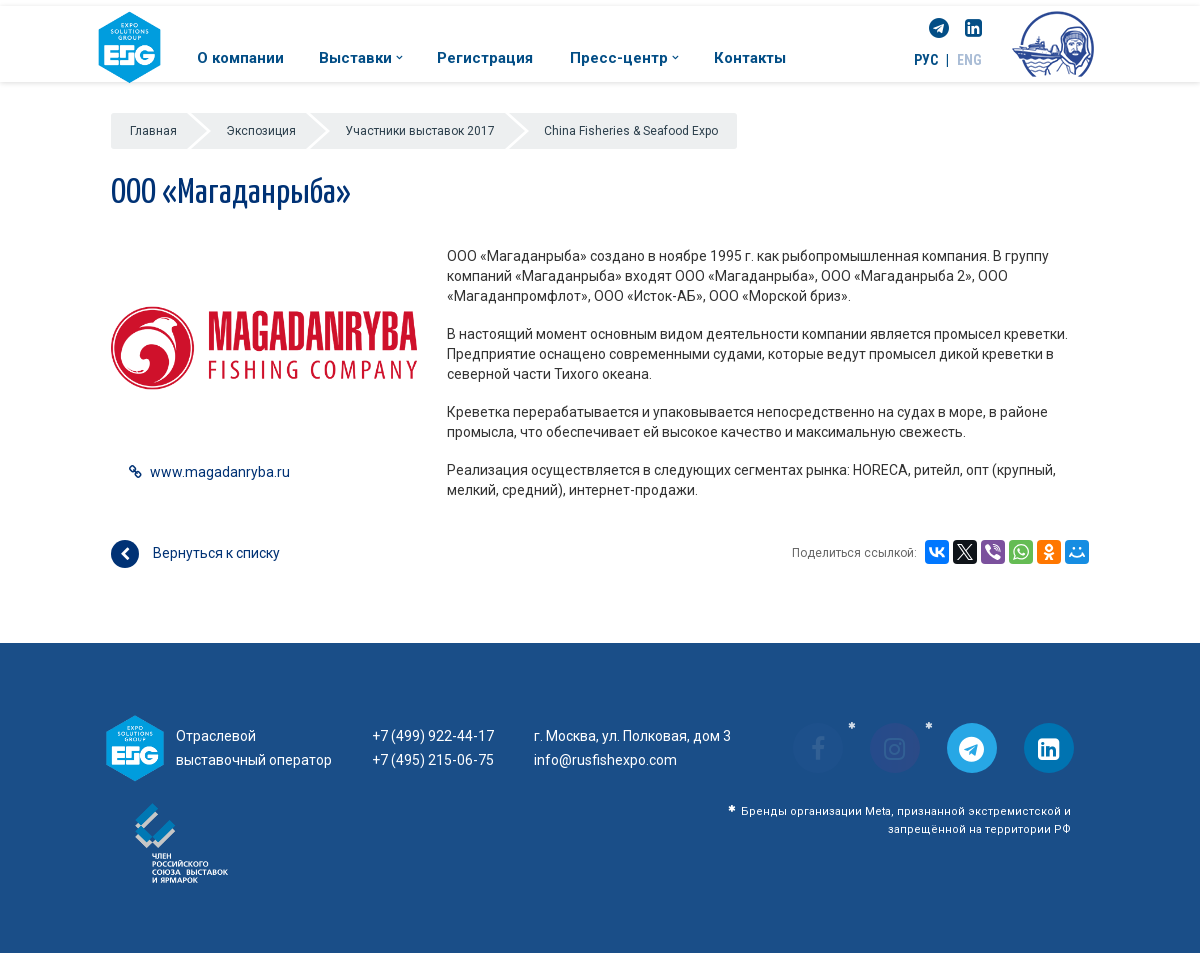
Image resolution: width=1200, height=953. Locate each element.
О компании (240, 58)
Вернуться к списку (195, 554)
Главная (153, 131)
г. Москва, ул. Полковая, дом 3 (632, 736)
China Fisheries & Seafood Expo (631, 131)
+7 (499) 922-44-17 (433, 736)
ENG (969, 60)
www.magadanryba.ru (220, 472)
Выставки (360, 58)
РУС (926, 60)
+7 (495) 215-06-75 (433, 760)
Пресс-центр (624, 58)
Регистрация (485, 58)
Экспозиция (261, 131)
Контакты (750, 58)
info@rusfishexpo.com (605, 760)
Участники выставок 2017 (420, 131)
